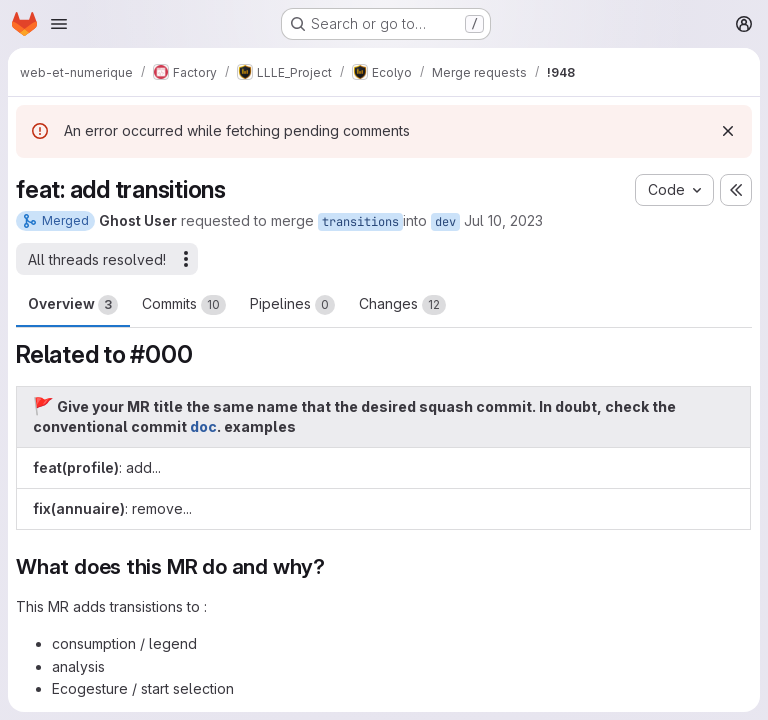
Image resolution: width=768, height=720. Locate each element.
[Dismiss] (728, 131)
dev (445, 222)
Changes (402, 305)
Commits (184, 305)
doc (203, 426)
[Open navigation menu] (59, 24)
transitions (360, 222)
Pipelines (292, 305)
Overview (73, 305)
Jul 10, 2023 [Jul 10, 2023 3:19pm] (503, 220)
